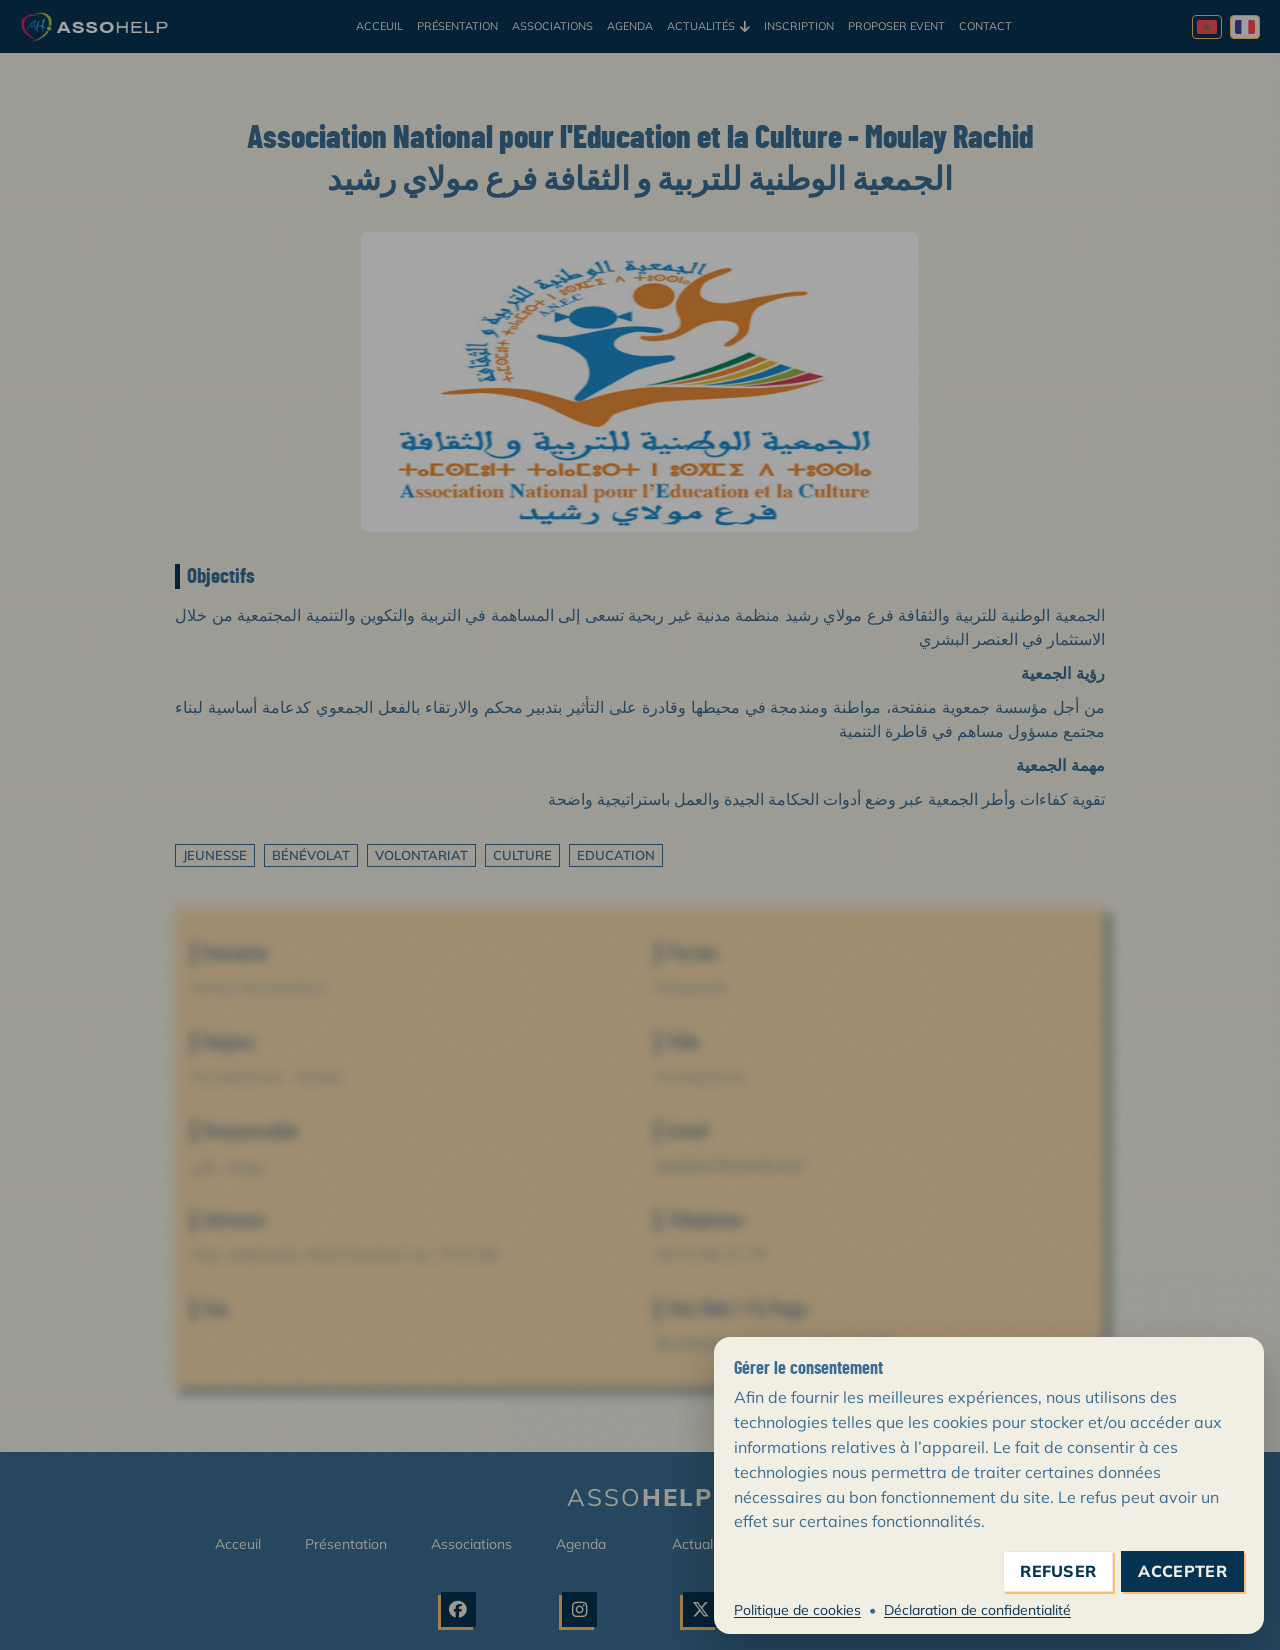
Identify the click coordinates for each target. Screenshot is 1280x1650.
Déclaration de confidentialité (977, 1610)
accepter (1182, 1571)
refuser (1058, 1571)
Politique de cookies (797, 1610)
